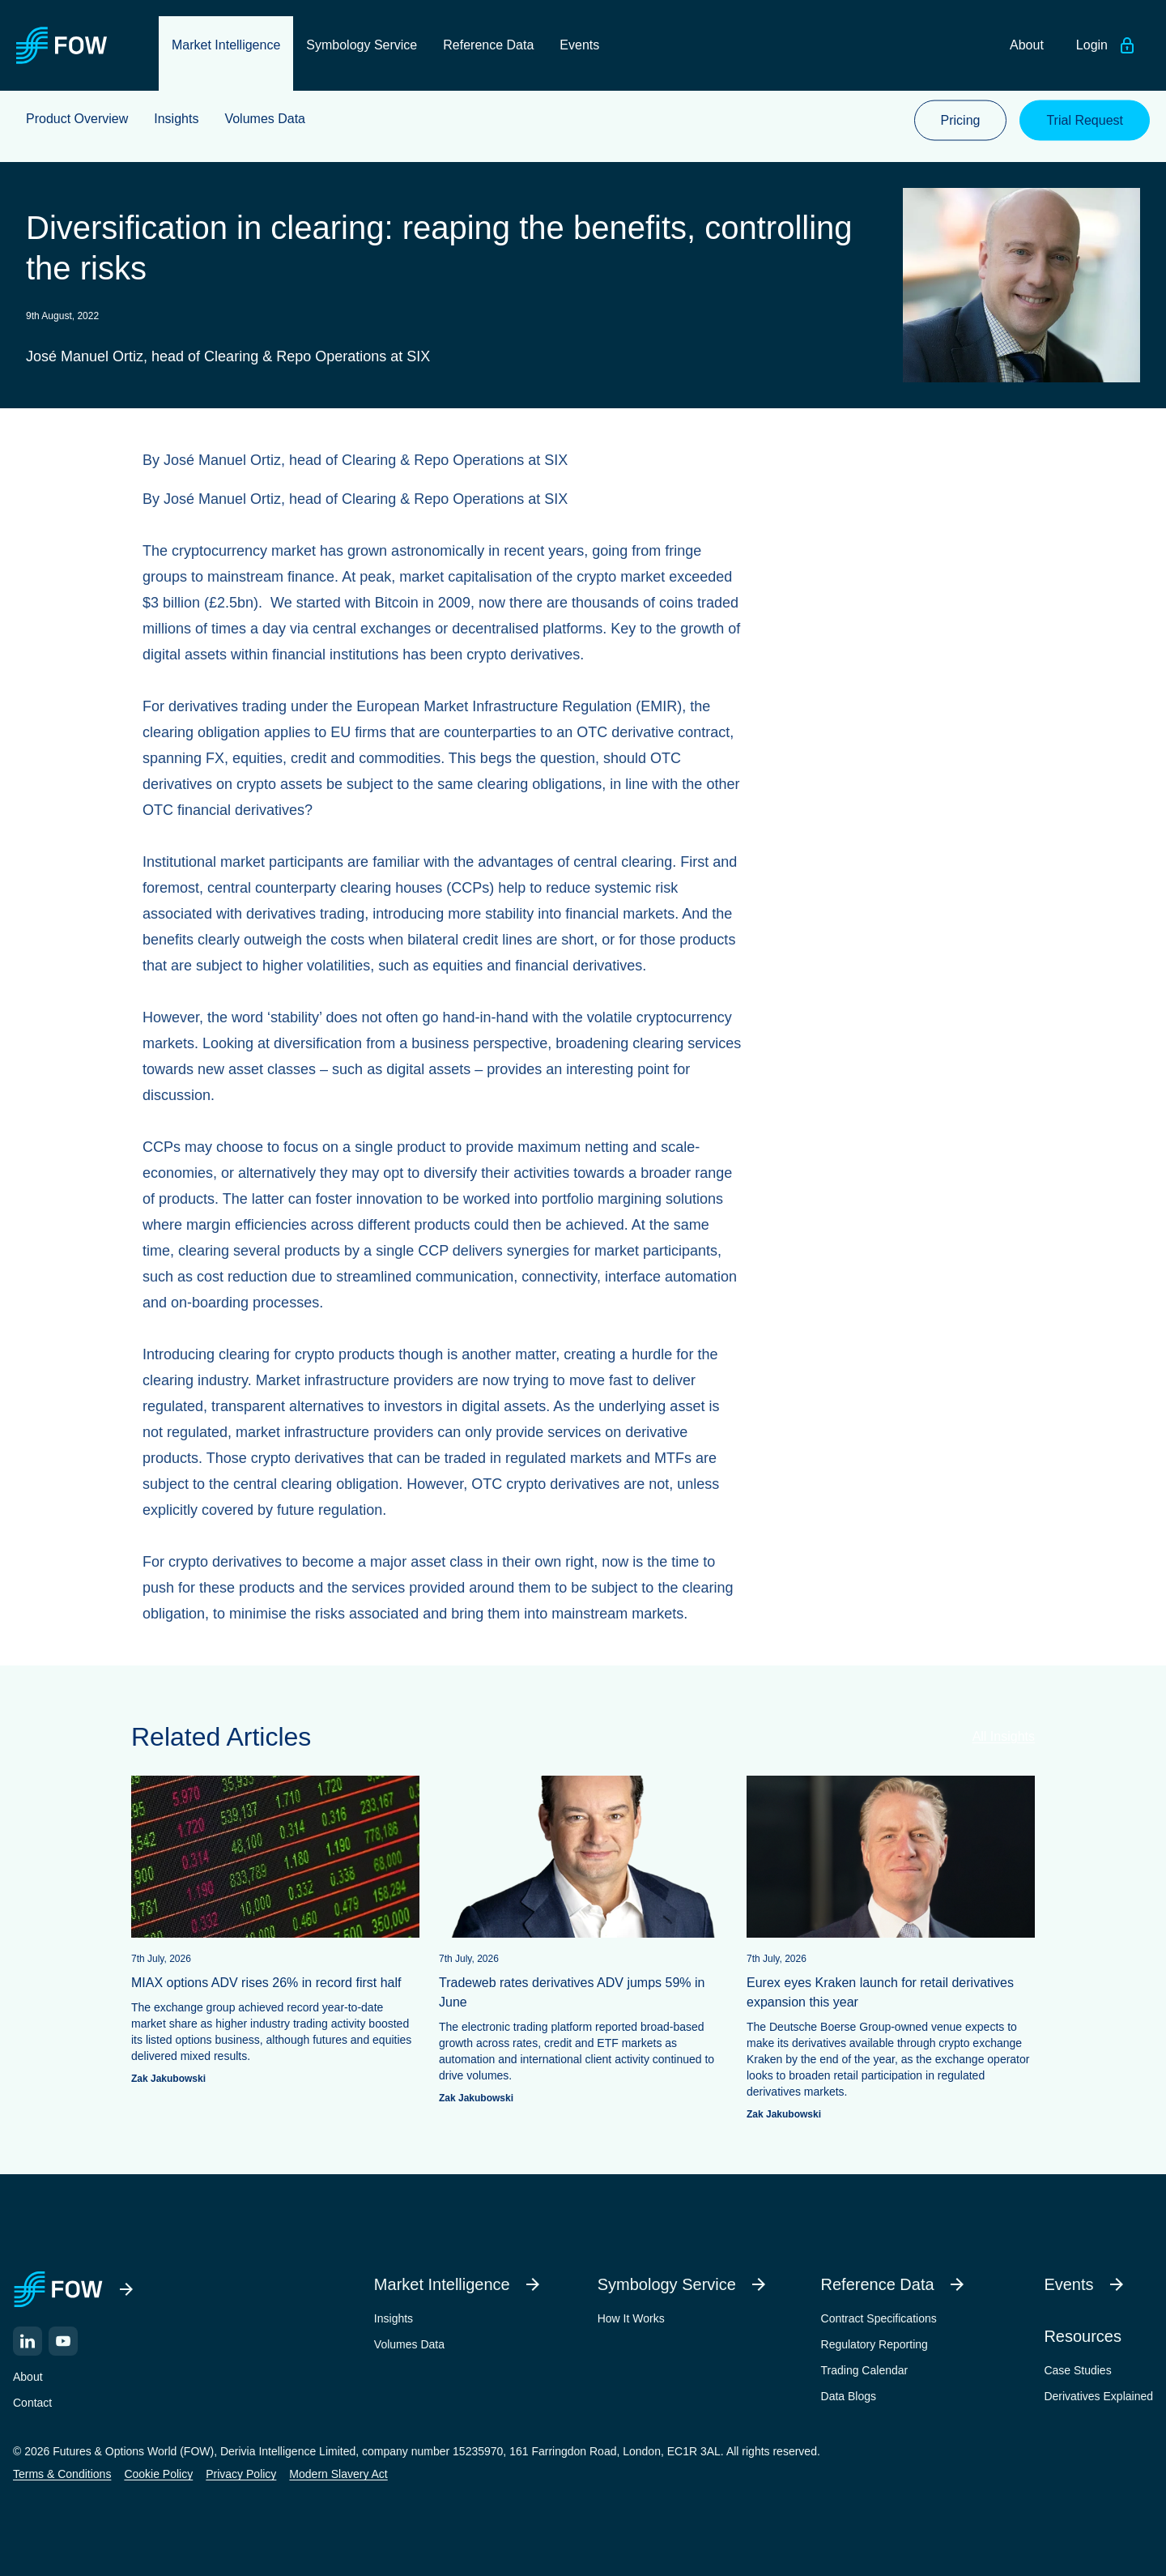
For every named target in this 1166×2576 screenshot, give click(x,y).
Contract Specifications (879, 2315)
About (28, 2373)
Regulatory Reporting (874, 2341)
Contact (32, 2399)
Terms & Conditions (62, 2470)
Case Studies (1077, 2367)
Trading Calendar (865, 2367)
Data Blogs (848, 2392)
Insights (393, 2315)
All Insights (1003, 1733)
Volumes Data (409, 2341)
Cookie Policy (158, 2470)
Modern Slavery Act (338, 2470)
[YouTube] (63, 2337)
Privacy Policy (241, 2470)
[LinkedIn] (27, 2337)
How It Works (631, 2315)
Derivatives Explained (1098, 2392)
